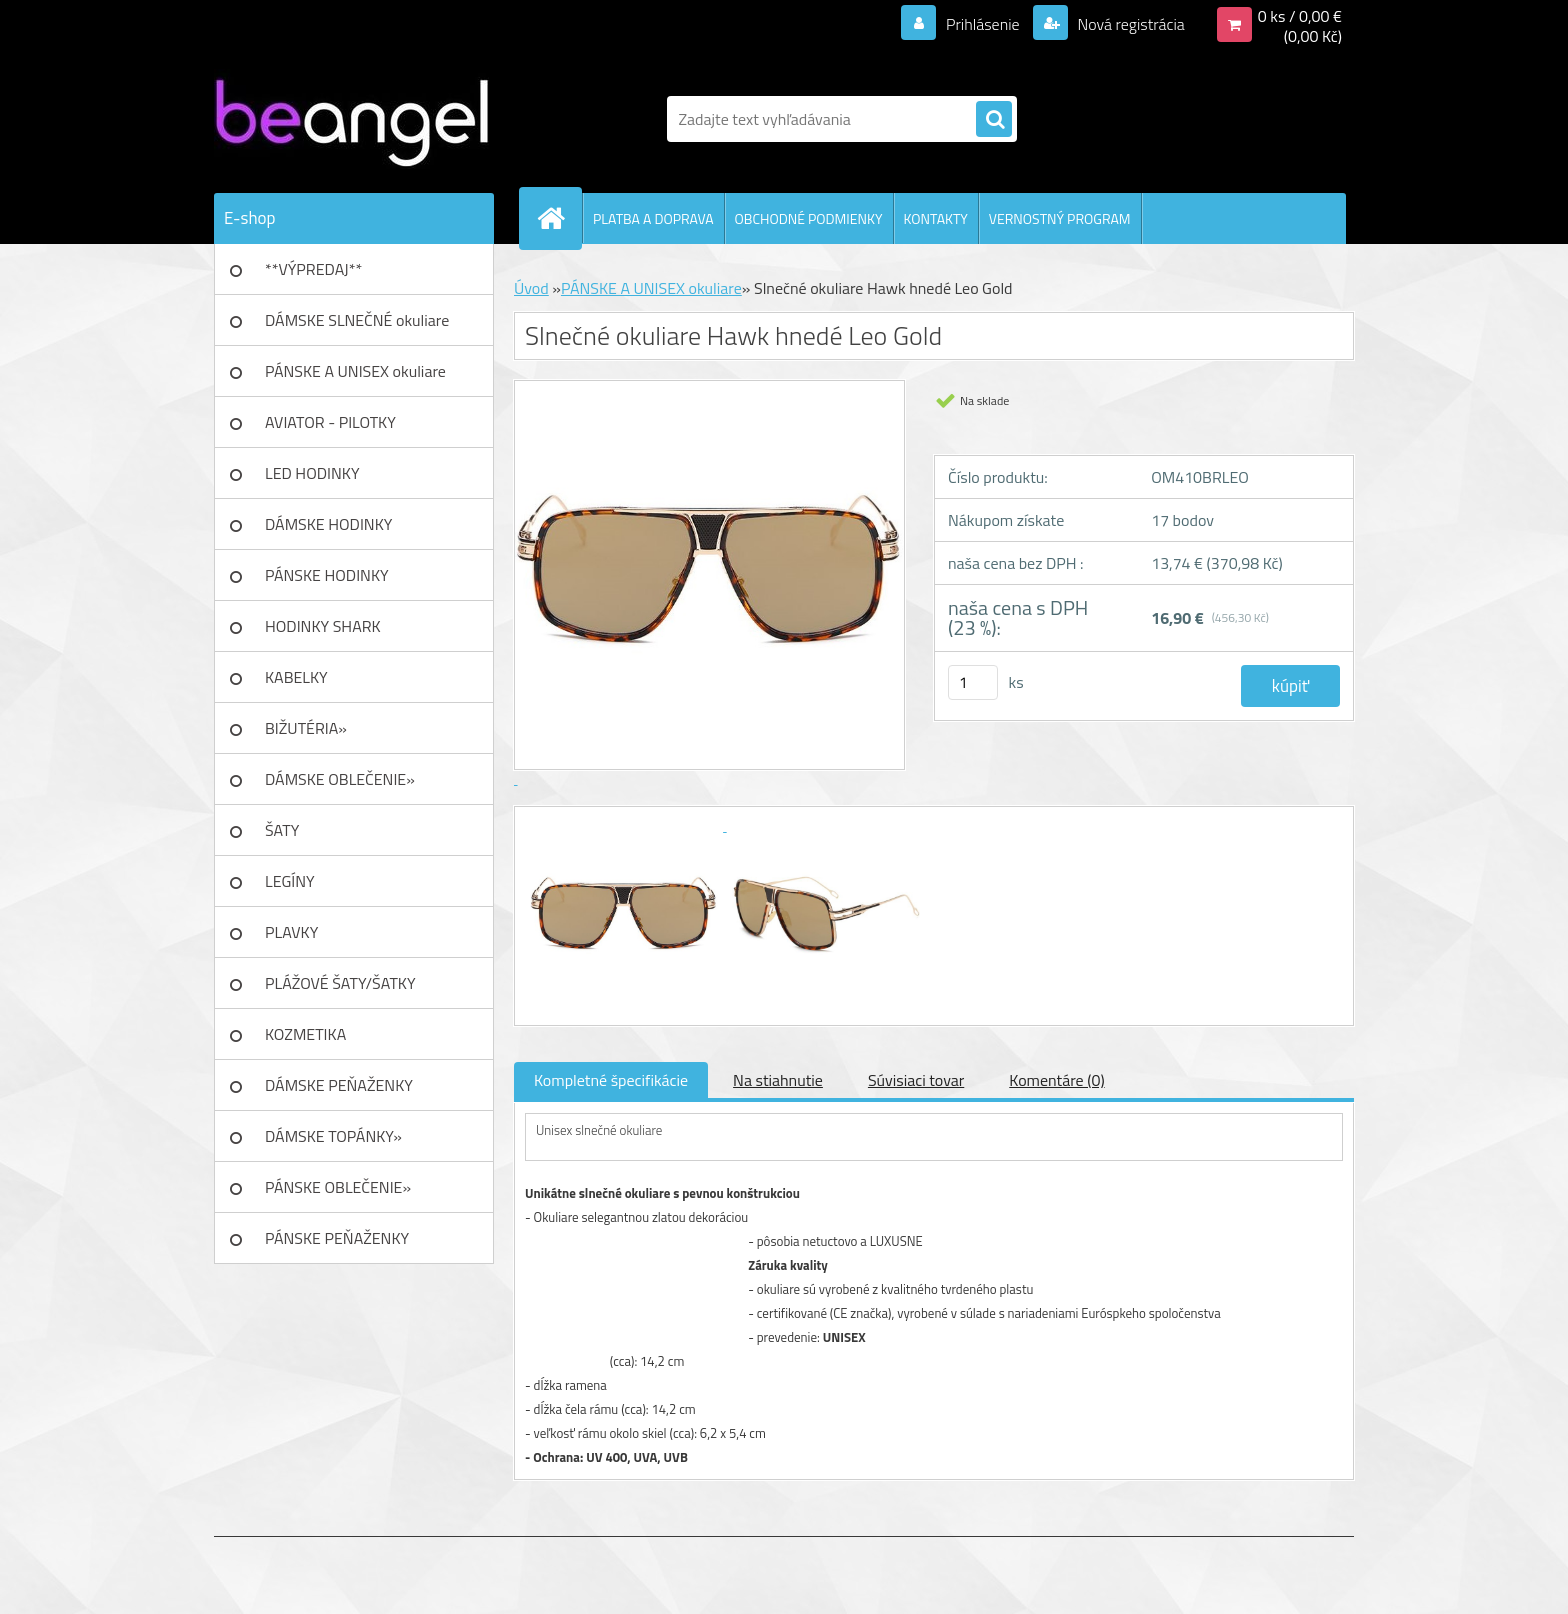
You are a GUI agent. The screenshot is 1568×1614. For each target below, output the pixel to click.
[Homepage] (559, 218)
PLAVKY (291, 932)
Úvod (531, 288)
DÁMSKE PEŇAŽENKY (339, 1085)
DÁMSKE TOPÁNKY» (333, 1136)
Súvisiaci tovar (916, 1080)
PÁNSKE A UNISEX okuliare (355, 371)
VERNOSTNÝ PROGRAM (1060, 218)
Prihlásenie (982, 24)
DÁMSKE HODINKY (328, 524)
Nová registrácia (1129, 24)
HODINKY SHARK (323, 626)
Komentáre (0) (1056, 1080)
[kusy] (973, 682)
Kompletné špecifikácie (611, 1080)
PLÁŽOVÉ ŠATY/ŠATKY (340, 983)
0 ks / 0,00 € (1300, 16)
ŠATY (282, 830)
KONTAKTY (936, 218)
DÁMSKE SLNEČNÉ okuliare (357, 320)
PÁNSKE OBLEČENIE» (338, 1187)
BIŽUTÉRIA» (306, 728)
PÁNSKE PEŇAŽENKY (337, 1238)
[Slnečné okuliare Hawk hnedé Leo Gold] (626, 825)
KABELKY (296, 677)
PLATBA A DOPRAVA (653, 218)
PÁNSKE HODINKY (327, 575)
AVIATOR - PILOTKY (330, 422)
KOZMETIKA (305, 1034)
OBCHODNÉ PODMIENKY (809, 218)
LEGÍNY (290, 881)
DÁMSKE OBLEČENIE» (340, 779)
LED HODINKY (312, 473)
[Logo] (351, 119)
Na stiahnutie (778, 1080)
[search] (994, 120)
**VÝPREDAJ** (313, 269)
